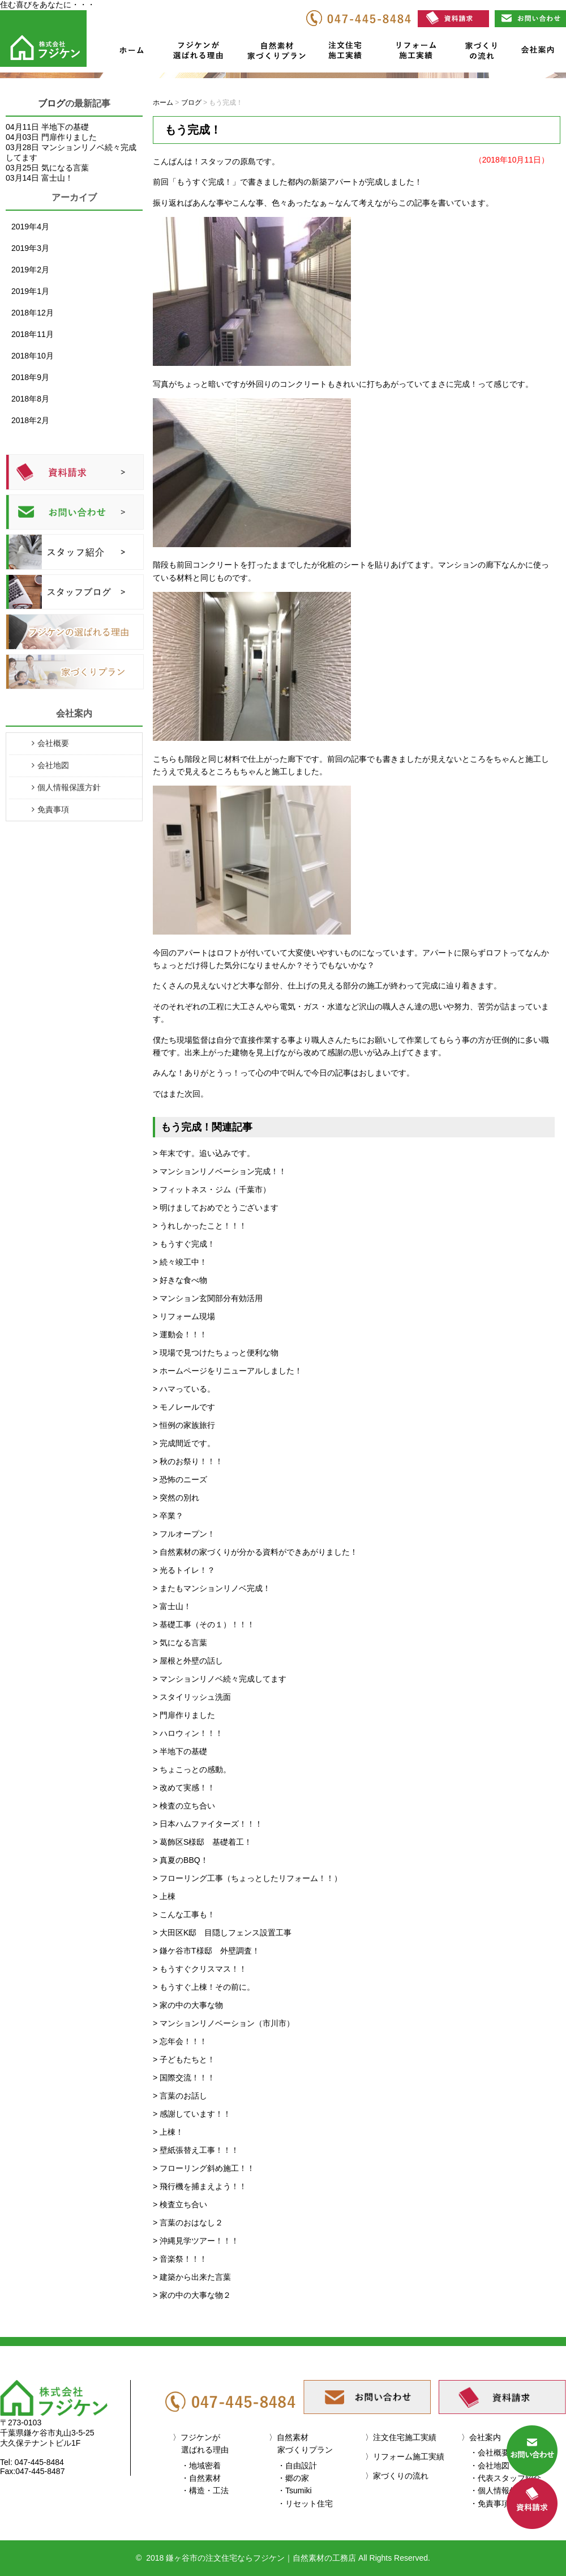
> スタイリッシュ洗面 (192, 1696)
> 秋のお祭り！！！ (188, 1461)
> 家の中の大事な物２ (192, 2295)
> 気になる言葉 (180, 1642)
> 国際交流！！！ (184, 2077)
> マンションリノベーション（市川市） (223, 2023)
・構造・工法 (205, 2490)
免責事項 (53, 809)
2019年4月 (30, 226)
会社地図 (53, 765)
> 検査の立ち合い (184, 1805)
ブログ (51, 103)
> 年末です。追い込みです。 (204, 1153)
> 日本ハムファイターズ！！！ (208, 1823)
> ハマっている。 (184, 1388)
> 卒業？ (168, 1515)
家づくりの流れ (478, 52)
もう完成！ (193, 129)
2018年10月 (32, 355)
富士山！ (57, 177)
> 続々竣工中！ (180, 1261)
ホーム (131, 52)
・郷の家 (293, 2478)
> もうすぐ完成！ (184, 1243)
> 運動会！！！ (180, 1334)
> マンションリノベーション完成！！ (219, 1171)
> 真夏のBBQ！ (180, 1860)
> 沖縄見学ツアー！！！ (196, 2240)
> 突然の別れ (176, 1497)
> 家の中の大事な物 (188, 2005)
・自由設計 (297, 2465)
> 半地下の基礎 (180, 1751)
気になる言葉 (65, 167)
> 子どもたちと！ (184, 2059)
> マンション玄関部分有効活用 (208, 1298)
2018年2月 (30, 420)
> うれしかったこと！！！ (200, 1225)
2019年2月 (30, 269)
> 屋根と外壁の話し (188, 1660)
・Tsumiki (294, 2490)
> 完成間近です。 (184, 1443)
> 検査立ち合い (180, 2204)
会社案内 (537, 52)
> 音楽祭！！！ (180, 2258)
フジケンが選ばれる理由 (193, 52)
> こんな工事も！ (184, 1914)
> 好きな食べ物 (180, 1280)
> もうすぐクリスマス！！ (200, 1968)
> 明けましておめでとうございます (215, 1207)
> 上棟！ (168, 2131)
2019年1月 (30, 291)
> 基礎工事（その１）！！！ (204, 1624)
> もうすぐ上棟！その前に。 (204, 1986)
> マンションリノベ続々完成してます (219, 1678)
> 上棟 (164, 1896)
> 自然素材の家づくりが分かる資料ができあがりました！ (255, 1551)
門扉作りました (69, 137)
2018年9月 (30, 377)
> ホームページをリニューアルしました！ (227, 1370)
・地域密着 (201, 2465)
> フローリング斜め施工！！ (204, 2168)
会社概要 (53, 743)
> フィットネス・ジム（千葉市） (212, 1189)
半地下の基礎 (65, 126)
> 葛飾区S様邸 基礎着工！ (202, 1841)
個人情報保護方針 (69, 787)
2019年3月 (30, 248)
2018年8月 (30, 398)
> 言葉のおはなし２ (188, 2222)
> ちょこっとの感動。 (192, 1769)
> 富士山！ (172, 1606)
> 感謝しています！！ (192, 2113)
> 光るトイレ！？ (184, 1570)
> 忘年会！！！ (180, 2041)
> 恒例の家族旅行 (184, 1425)
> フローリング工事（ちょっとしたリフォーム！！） (247, 1878)
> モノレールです (184, 1406)
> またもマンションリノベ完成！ (212, 1588)
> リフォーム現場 (184, 1316)
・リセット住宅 (305, 2503)
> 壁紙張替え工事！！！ (196, 2150)
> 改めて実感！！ (184, 1787)
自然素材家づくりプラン (278, 52)
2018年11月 (32, 334)
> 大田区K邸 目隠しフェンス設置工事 (222, 1932)
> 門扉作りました (184, 1715)
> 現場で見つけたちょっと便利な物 (215, 1352)
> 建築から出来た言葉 (192, 2276)
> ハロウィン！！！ (188, 1733)
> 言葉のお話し (180, 2095)
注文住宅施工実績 (349, 52)
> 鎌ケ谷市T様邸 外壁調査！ (206, 1950)
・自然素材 (201, 2478)
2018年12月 (32, 312)
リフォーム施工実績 (414, 52)
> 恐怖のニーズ (180, 1479)
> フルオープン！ (184, 1533)
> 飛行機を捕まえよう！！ (200, 2186)
